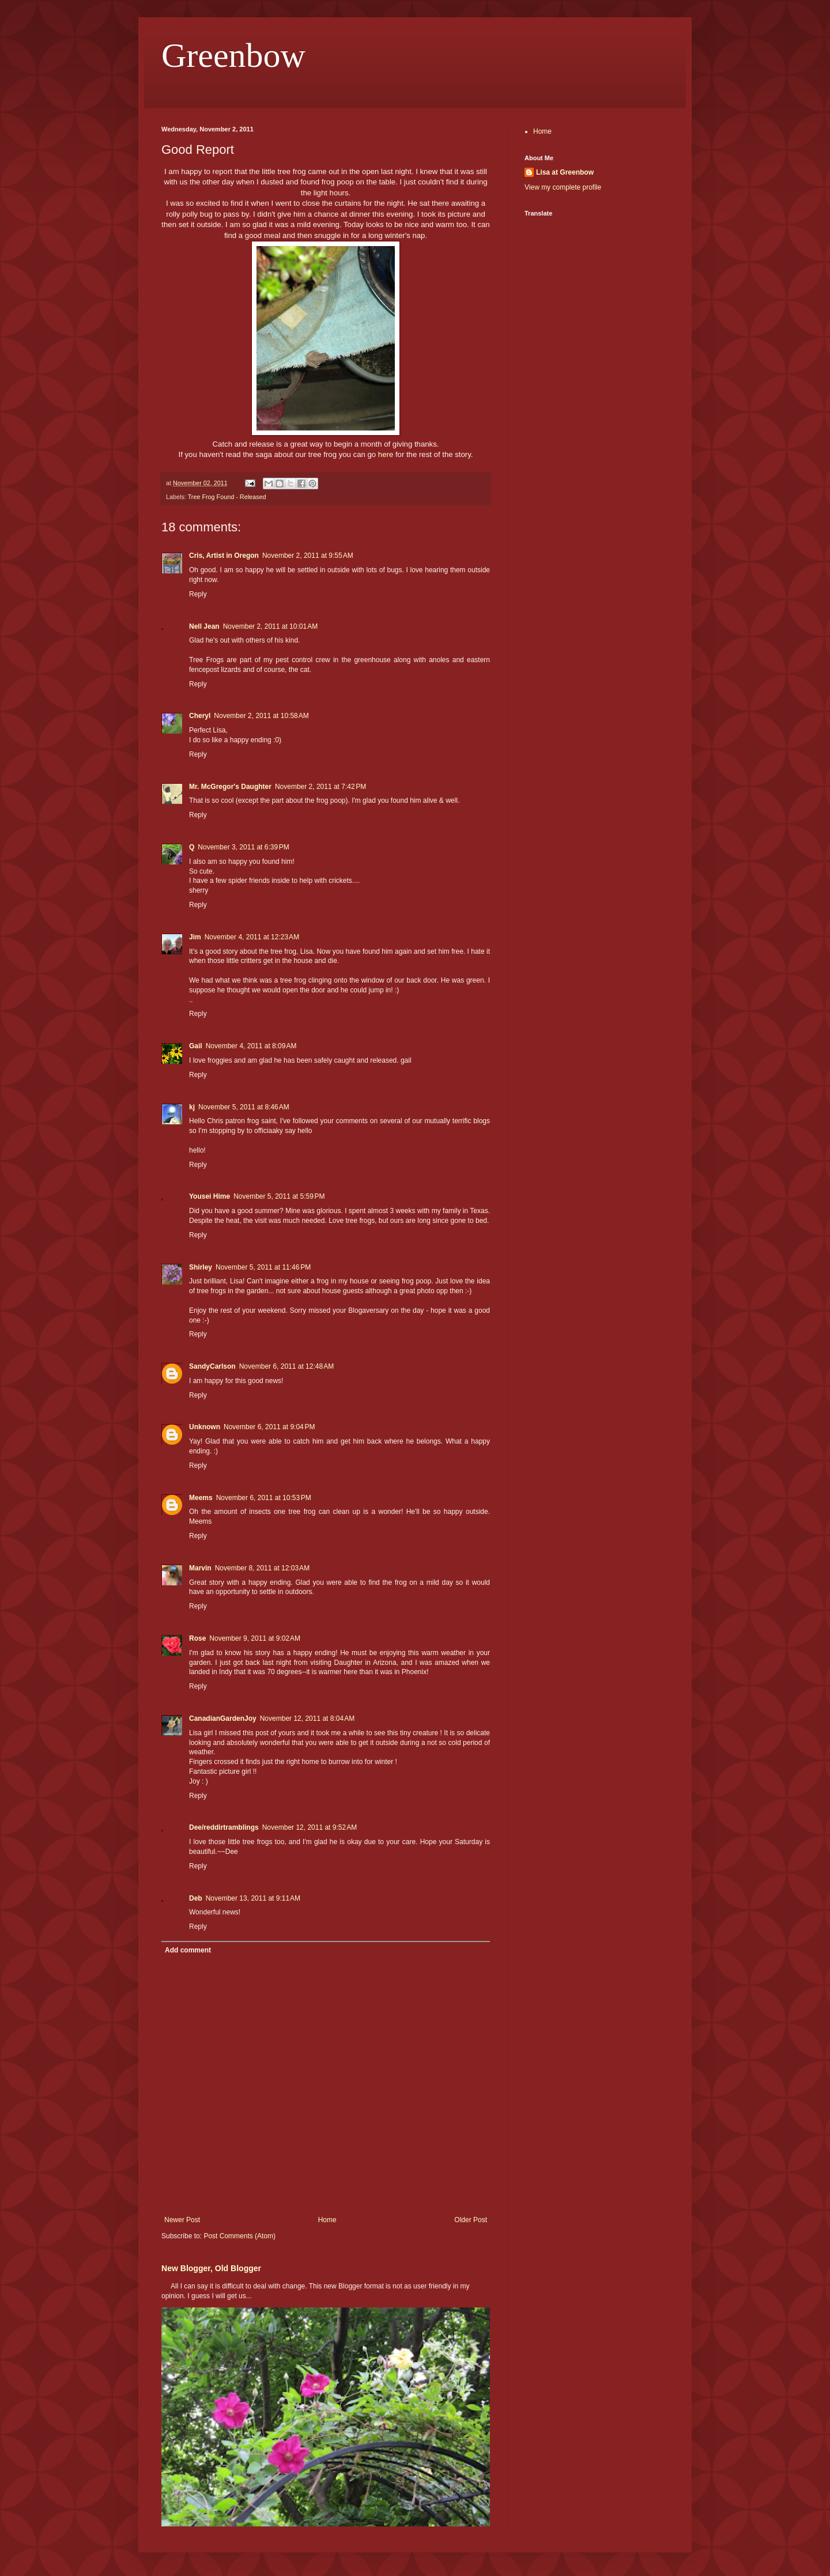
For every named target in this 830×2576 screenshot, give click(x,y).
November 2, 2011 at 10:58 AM (261, 716)
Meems (201, 1498)
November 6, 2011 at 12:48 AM (286, 1366)
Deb (195, 1898)
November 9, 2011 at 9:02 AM (254, 1638)
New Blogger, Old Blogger (211, 2268)
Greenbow (233, 55)
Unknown (204, 1427)
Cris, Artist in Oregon (224, 556)
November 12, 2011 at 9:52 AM (309, 1827)
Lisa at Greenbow (565, 172)
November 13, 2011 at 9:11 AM (253, 1898)
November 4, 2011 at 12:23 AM (252, 937)
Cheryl (199, 716)
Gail (195, 1046)
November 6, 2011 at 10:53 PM (263, 1498)
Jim (195, 937)
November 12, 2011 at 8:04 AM (307, 1718)
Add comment (188, 1950)
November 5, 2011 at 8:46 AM (243, 1107)
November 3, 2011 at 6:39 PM (243, 847)
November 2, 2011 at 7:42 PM (320, 787)
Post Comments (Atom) (239, 2236)
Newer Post (182, 2220)
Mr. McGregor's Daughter (230, 787)
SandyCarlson (212, 1366)
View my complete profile (563, 187)
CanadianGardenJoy (222, 1718)
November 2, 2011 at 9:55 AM (307, 556)
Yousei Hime (209, 1196)
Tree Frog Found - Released (227, 496)
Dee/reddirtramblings (224, 1827)
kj (192, 1107)
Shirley (200, 1267)
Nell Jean (204, 626)
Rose (197, 1638)
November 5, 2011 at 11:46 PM (263, 1267)
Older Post (470, 2220)
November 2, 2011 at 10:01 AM (270, 626)
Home (327, 2220)
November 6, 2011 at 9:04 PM (269, 1427)
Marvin (200, 1568)
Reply (198, 594)
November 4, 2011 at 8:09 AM (251, 1046)
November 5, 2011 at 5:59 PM (279, 1196)
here (385, 454)
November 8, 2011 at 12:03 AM (262, 1568)
